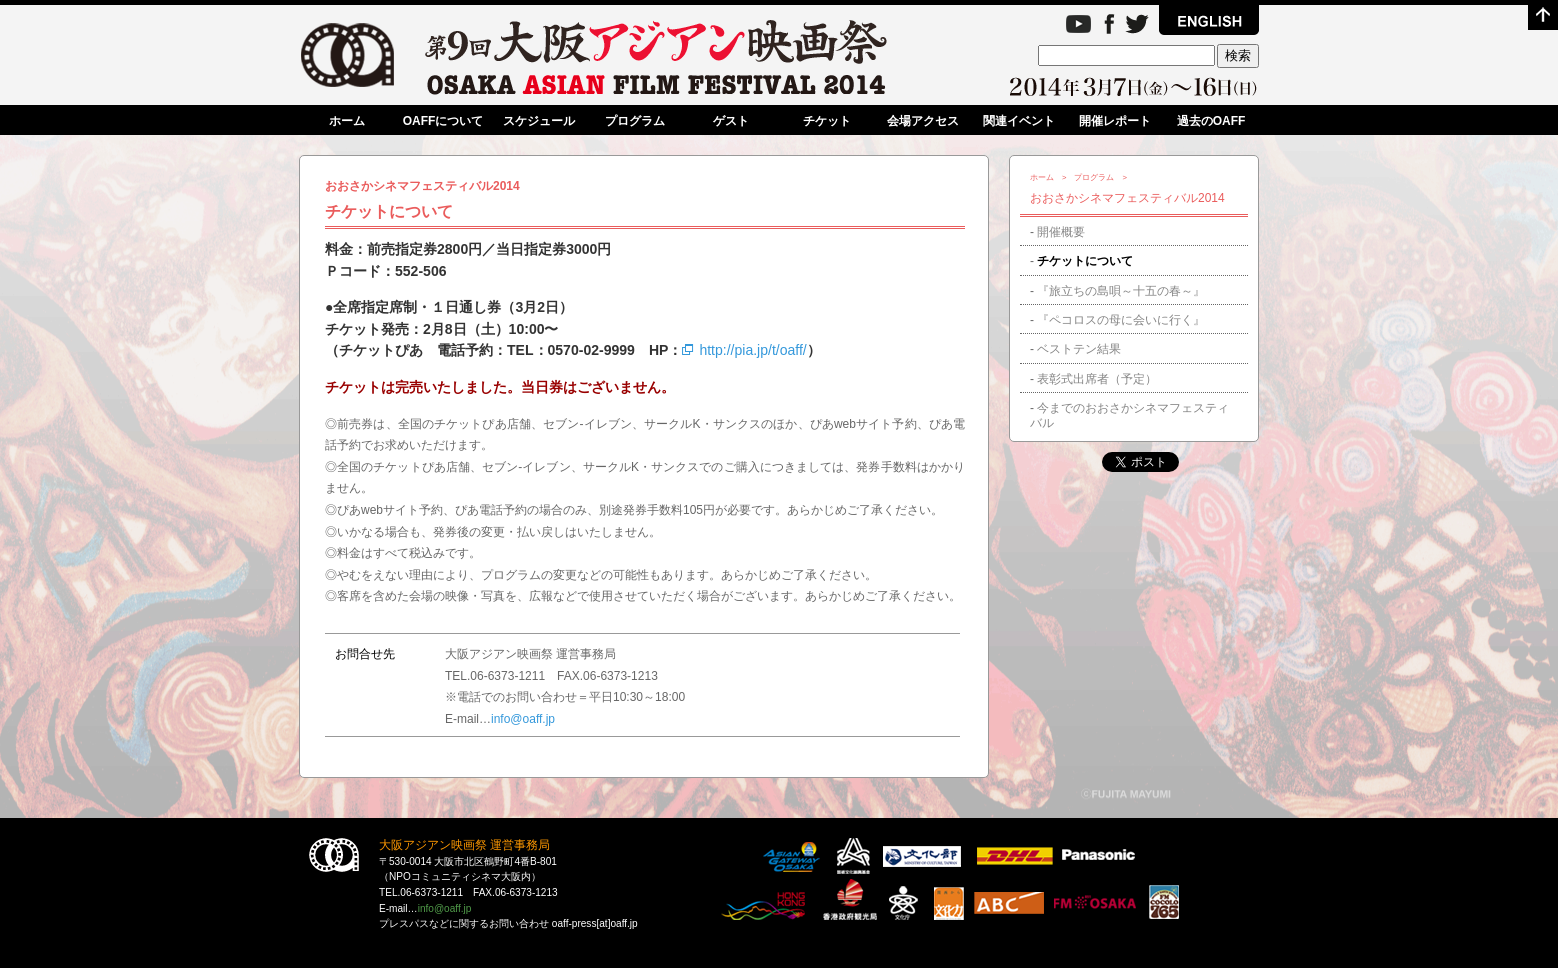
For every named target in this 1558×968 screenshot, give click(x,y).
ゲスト (731, 121)
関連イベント (1019, 121)
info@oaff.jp (523, 719)
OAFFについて (443, 121)
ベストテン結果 (1079, 349)
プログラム (635, 121)
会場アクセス (923, 121)
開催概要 (1061, 232)
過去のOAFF (1211, 121)
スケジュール (539, 121)
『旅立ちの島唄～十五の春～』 (1121, 291)
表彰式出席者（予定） (1097, 379)
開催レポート (1115, 121)
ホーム (347, 121)
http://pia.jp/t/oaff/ (744, 350)
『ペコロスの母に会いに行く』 (1121, 320)
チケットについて (1085, 261)
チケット (827, 121)
